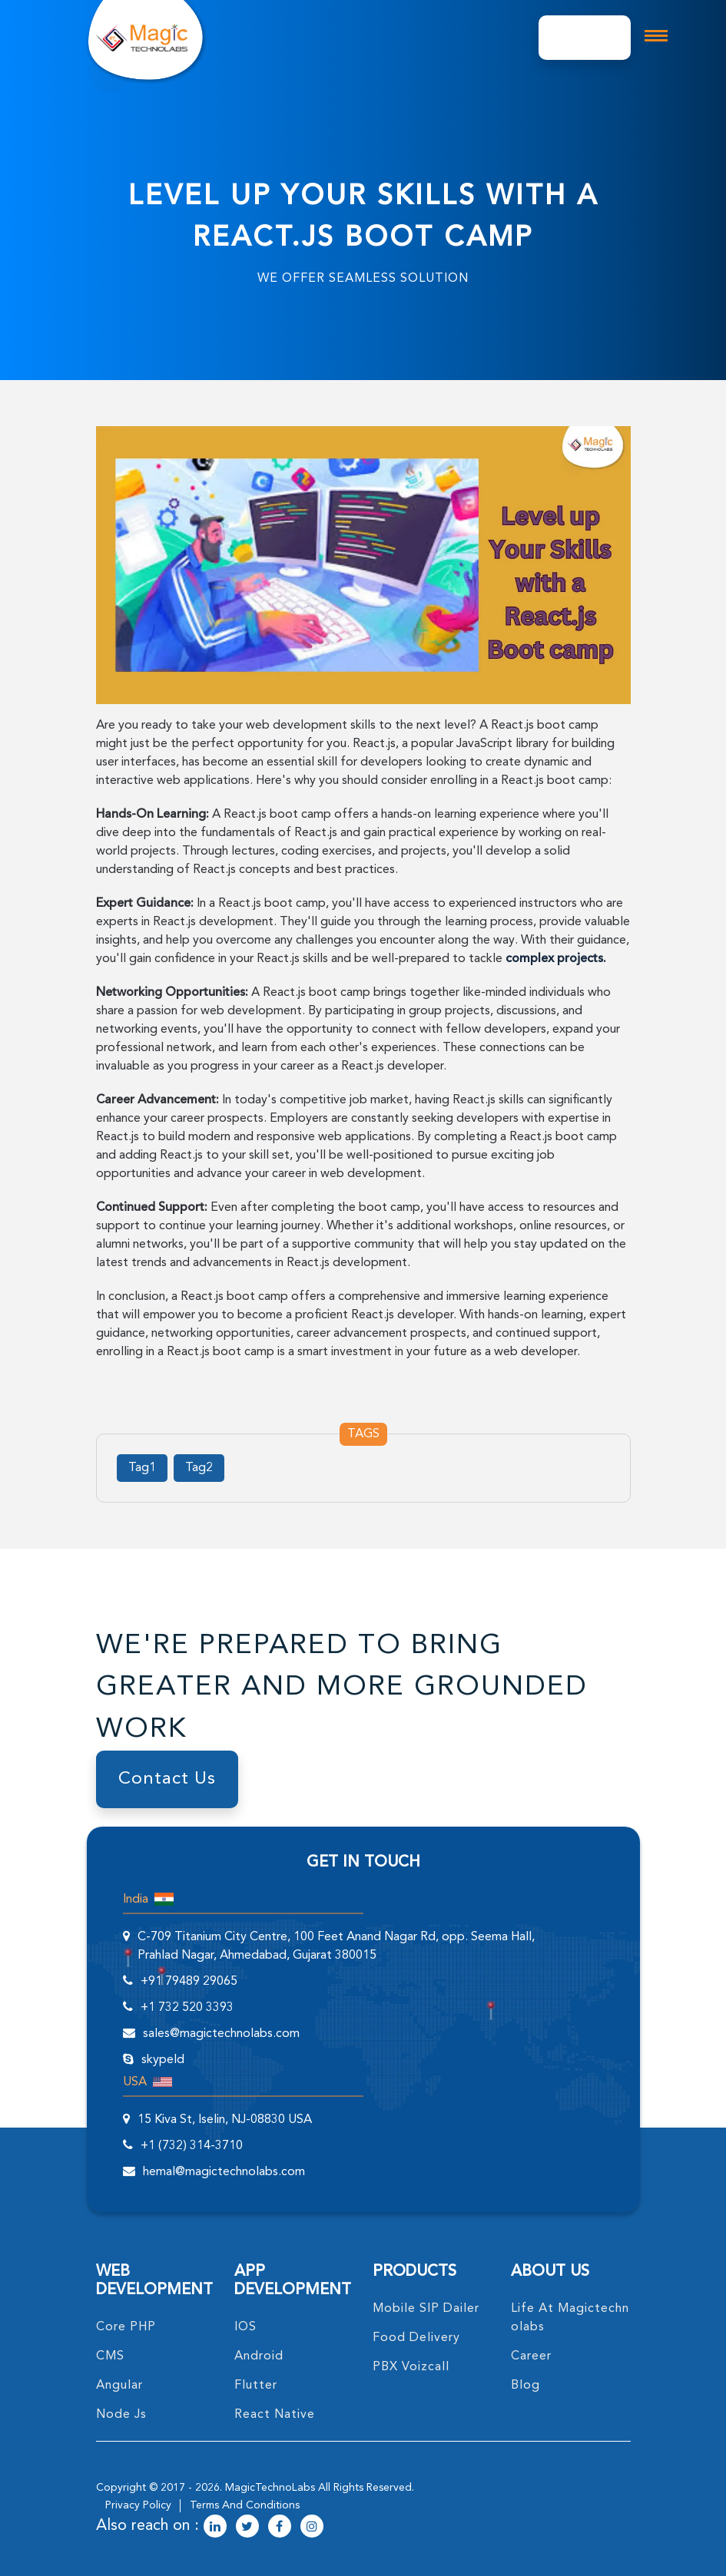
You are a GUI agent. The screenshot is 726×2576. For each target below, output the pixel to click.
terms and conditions (245, 2505)
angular (119, 2385)
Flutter (255, 2385)
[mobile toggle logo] (656, 35)
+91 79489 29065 (189, 1982)
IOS (245, 2327)
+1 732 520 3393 (187, 2008)
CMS (110, 2356)
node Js (121, 2415)
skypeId (162, 2060)
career (531, 2356)
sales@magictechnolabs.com (221, 2034)
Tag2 (199, 1468)
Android (258, 2356)
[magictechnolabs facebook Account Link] (280, 2527)
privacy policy (138, 2505)
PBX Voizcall (411, 2367)
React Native (274, 2415)
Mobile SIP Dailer (426, 2309)
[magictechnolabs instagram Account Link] (312, 2527)
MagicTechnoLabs (270, 2487)
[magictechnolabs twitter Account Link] (247, 2527)
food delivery (416, 2338)
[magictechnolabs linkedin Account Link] (215, 2527)
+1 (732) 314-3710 (192, 2146)
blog (525, 2385)
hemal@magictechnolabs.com (224, 2172)
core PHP (126, 2327)
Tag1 (142, 1468)
